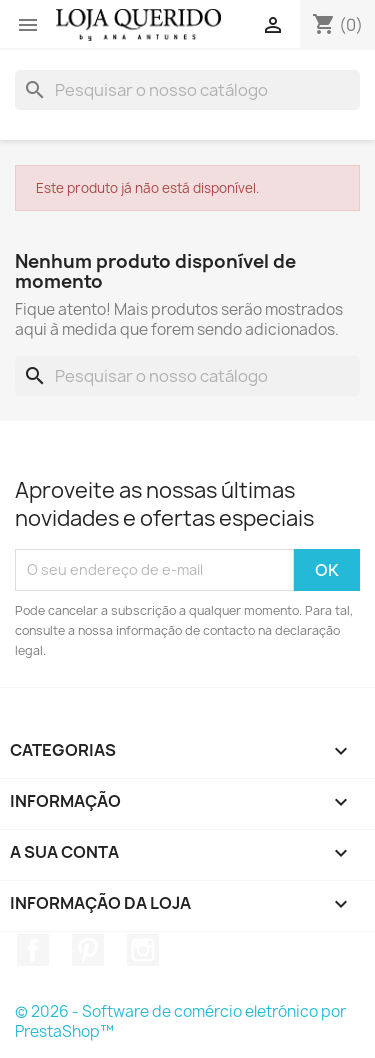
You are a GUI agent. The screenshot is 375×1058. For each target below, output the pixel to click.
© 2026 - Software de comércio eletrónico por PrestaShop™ (180, 1021)
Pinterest (88, 950)
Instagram (143, 950)
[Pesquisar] (187, 90)
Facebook (33, 950)
